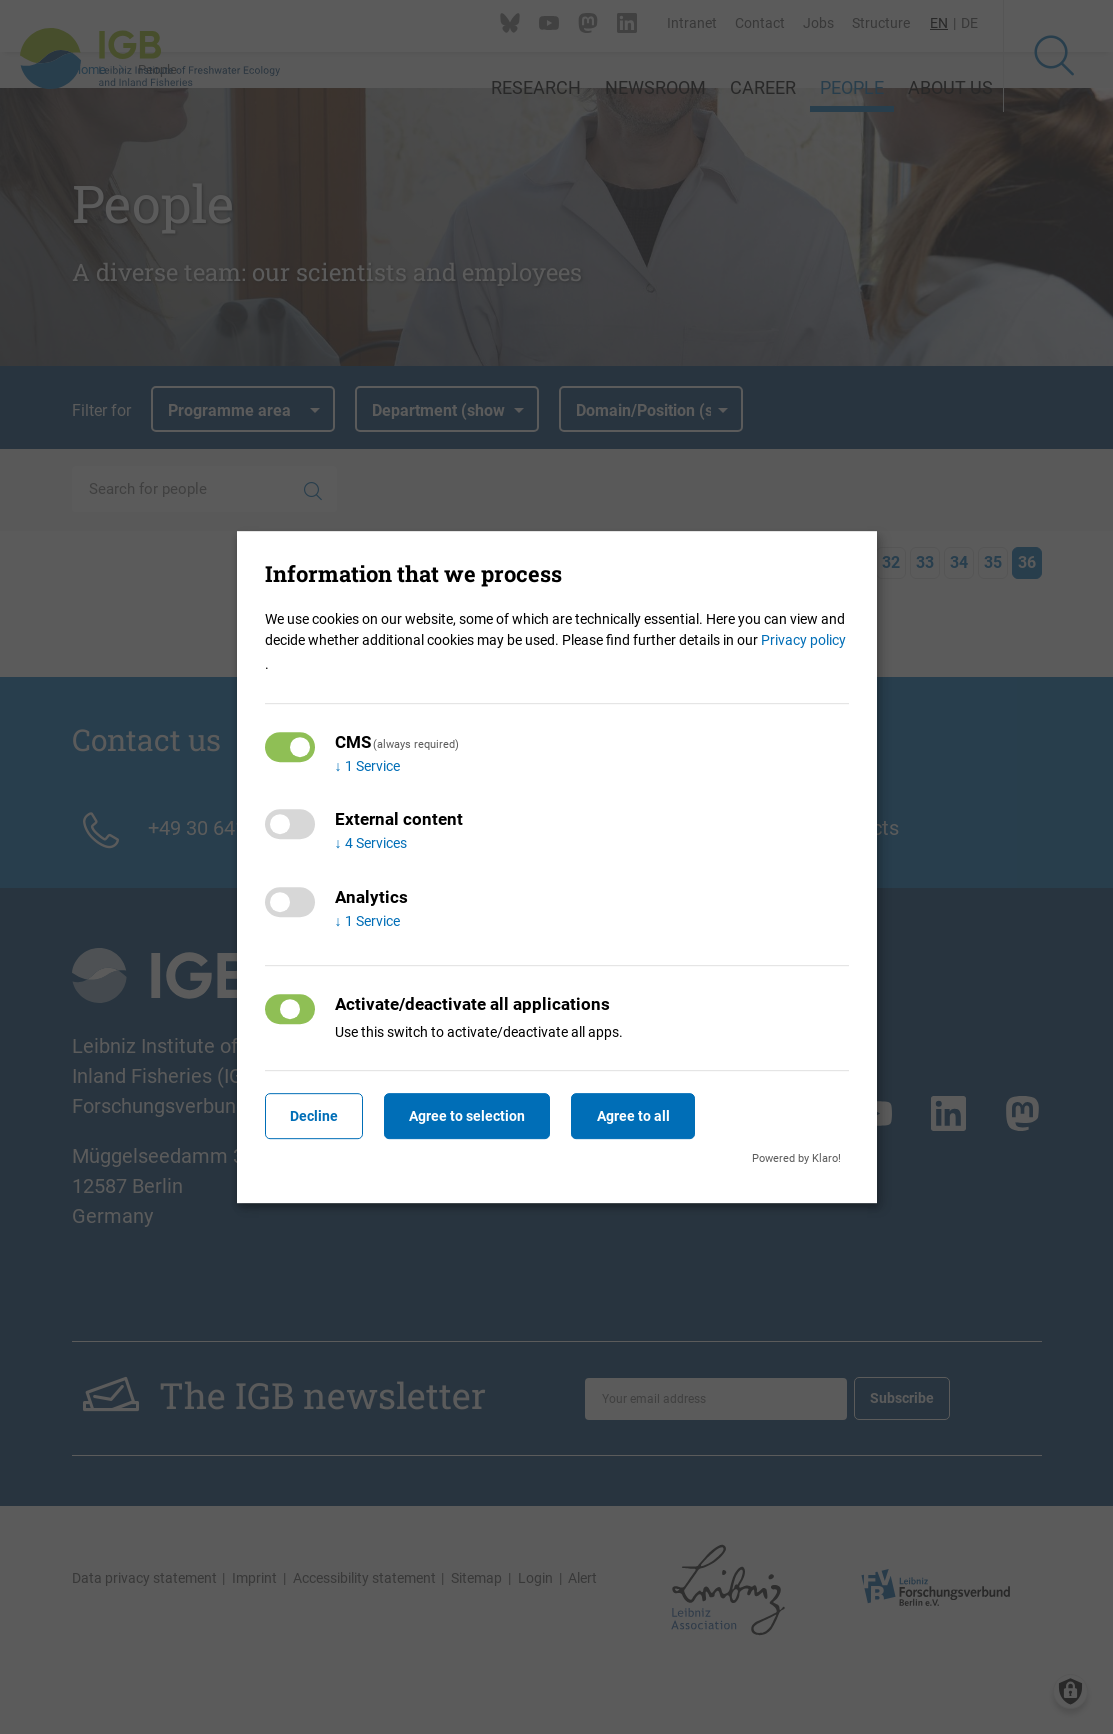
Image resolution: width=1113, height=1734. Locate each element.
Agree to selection (470, 1116)
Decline (315, 1116)
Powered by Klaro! (796, 1158)
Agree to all (637, 1116)
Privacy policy (803, 640)
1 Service (367, 766)
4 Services (371, 844)
